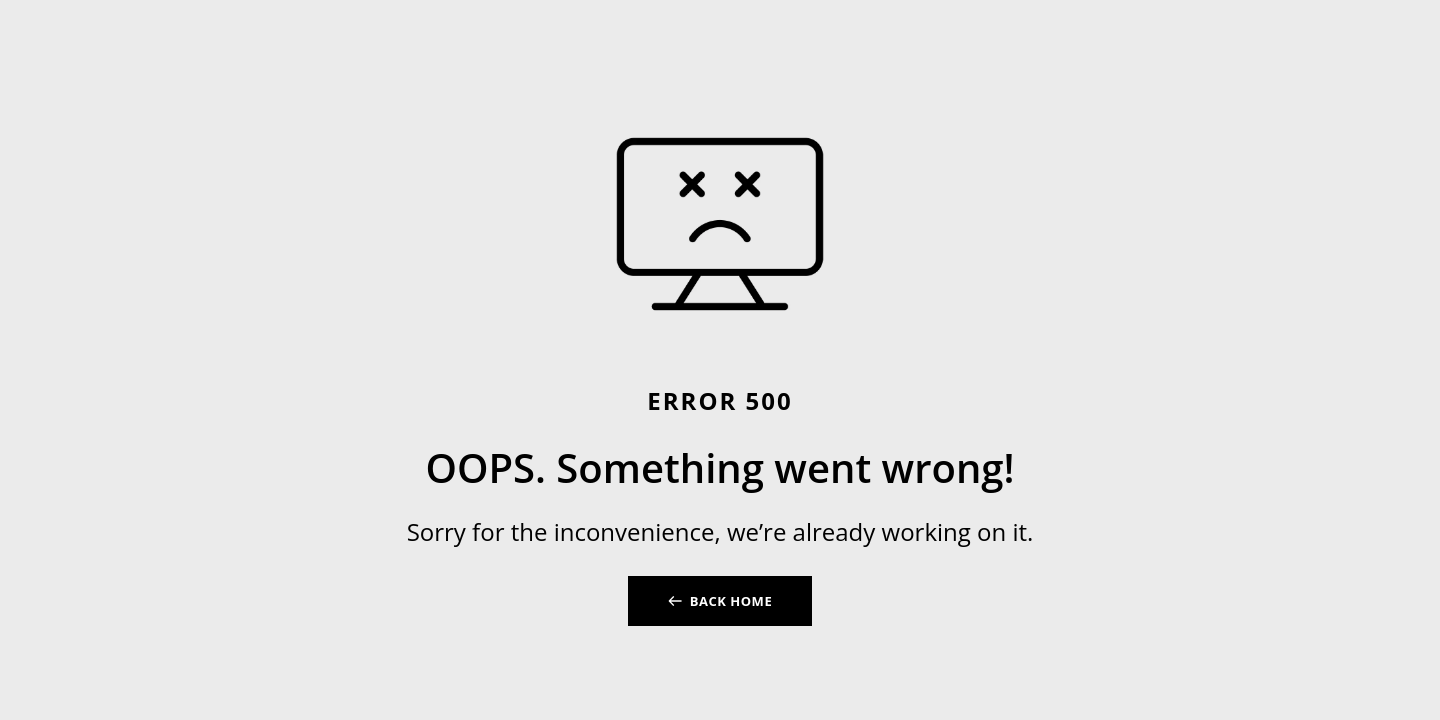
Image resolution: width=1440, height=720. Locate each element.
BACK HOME (731, 601)
